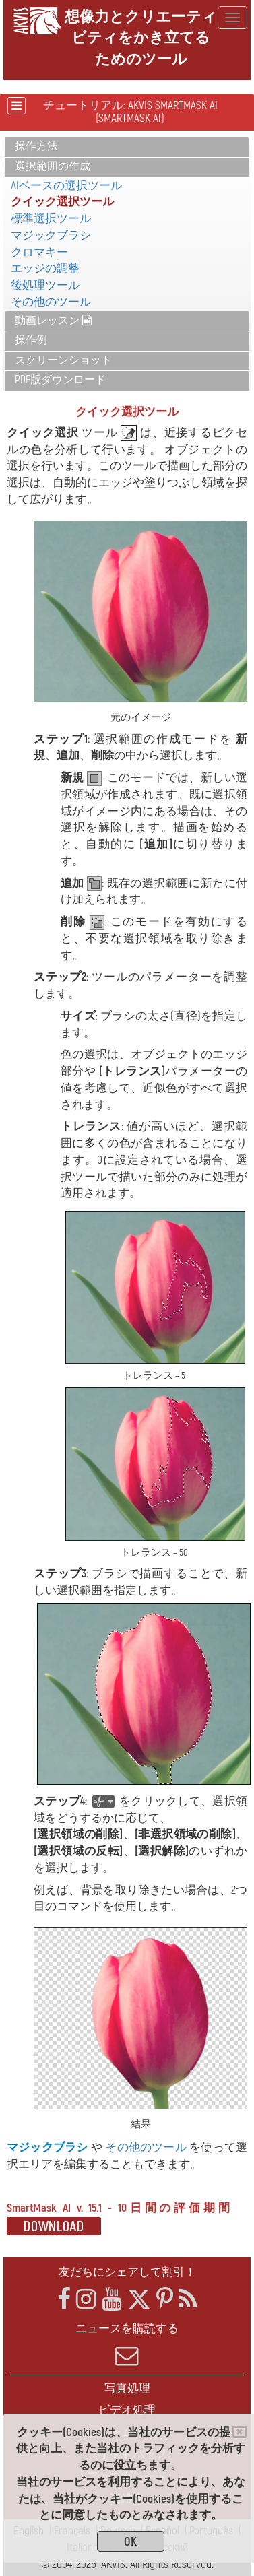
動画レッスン (53, 320)
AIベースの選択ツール (66, 185)
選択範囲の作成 (52, 166)
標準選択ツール (51, 218)
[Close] (239, 2431)
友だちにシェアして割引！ (127, 2272)
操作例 (31, 340)
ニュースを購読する (127, 2344)
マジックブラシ (51, 235)
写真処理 (127, 2388)
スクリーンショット (63, 360)
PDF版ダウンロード (60, 380)
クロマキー (39, 252)
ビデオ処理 (127, 2410)
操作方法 (36, 146)
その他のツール (51, 302)
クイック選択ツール (62, 202)
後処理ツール (45, 285)
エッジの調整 (45, 268)
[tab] (127, 147)
